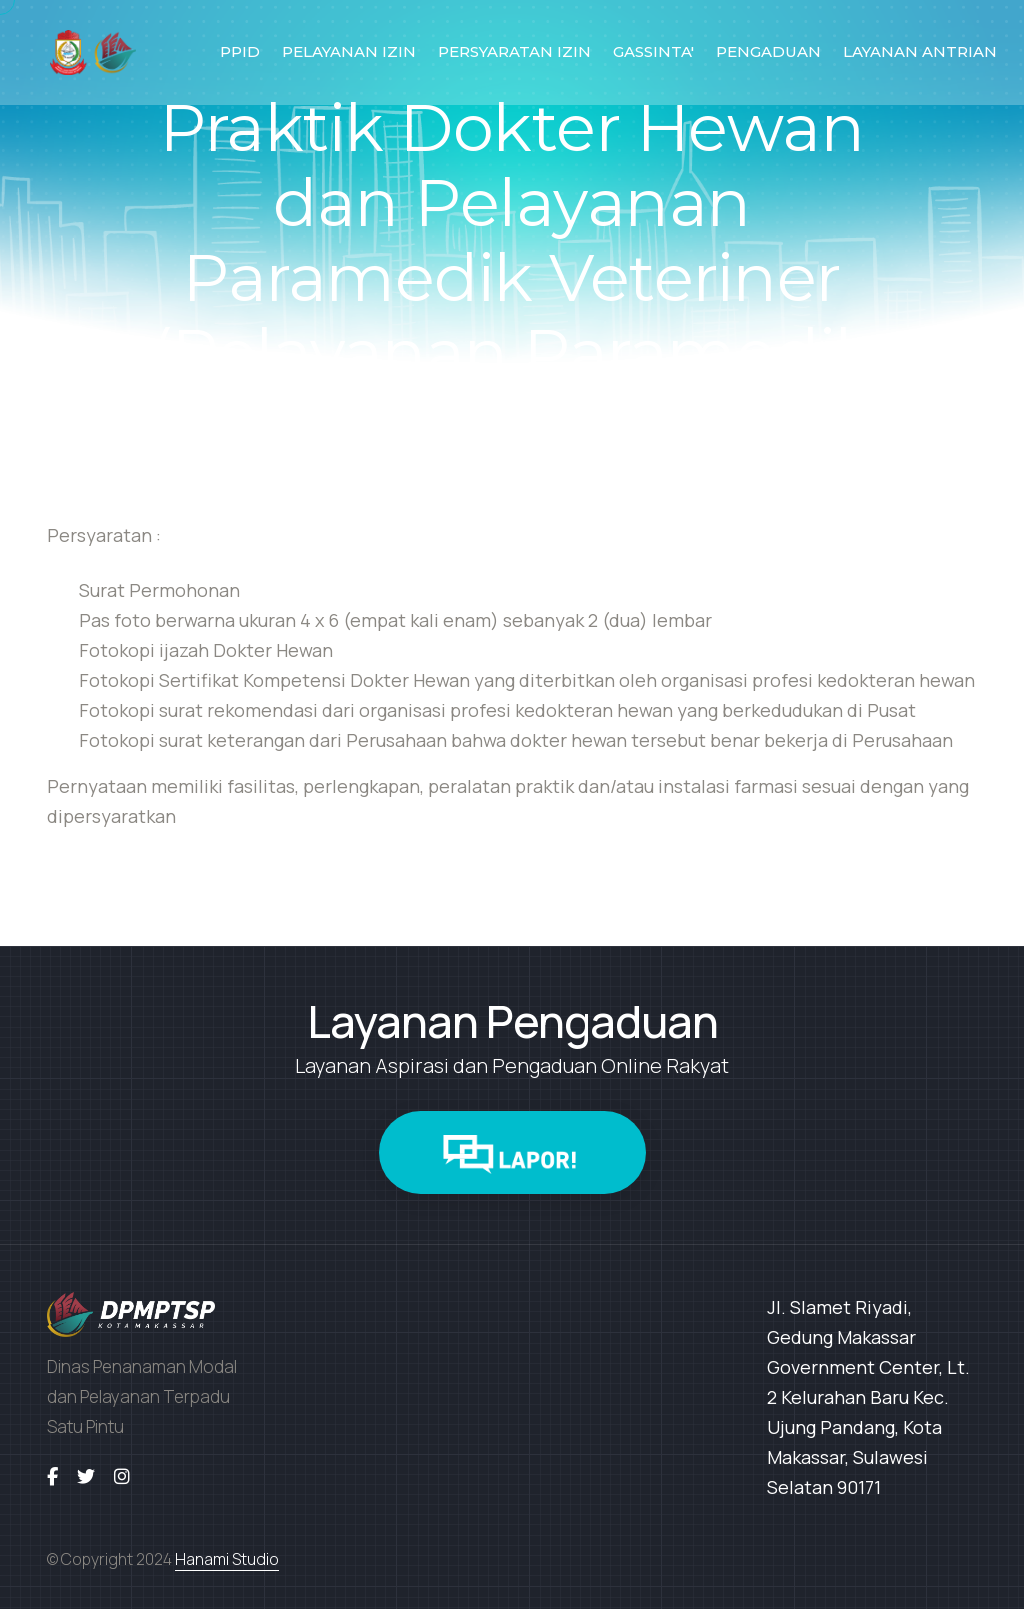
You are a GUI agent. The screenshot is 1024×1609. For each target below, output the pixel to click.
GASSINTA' (653, 51)
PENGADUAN (768, 51)
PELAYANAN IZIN (349, 51)
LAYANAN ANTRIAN (920, 51)
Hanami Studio (227, 1559)
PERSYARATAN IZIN (514, 51)
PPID (240, 51)
